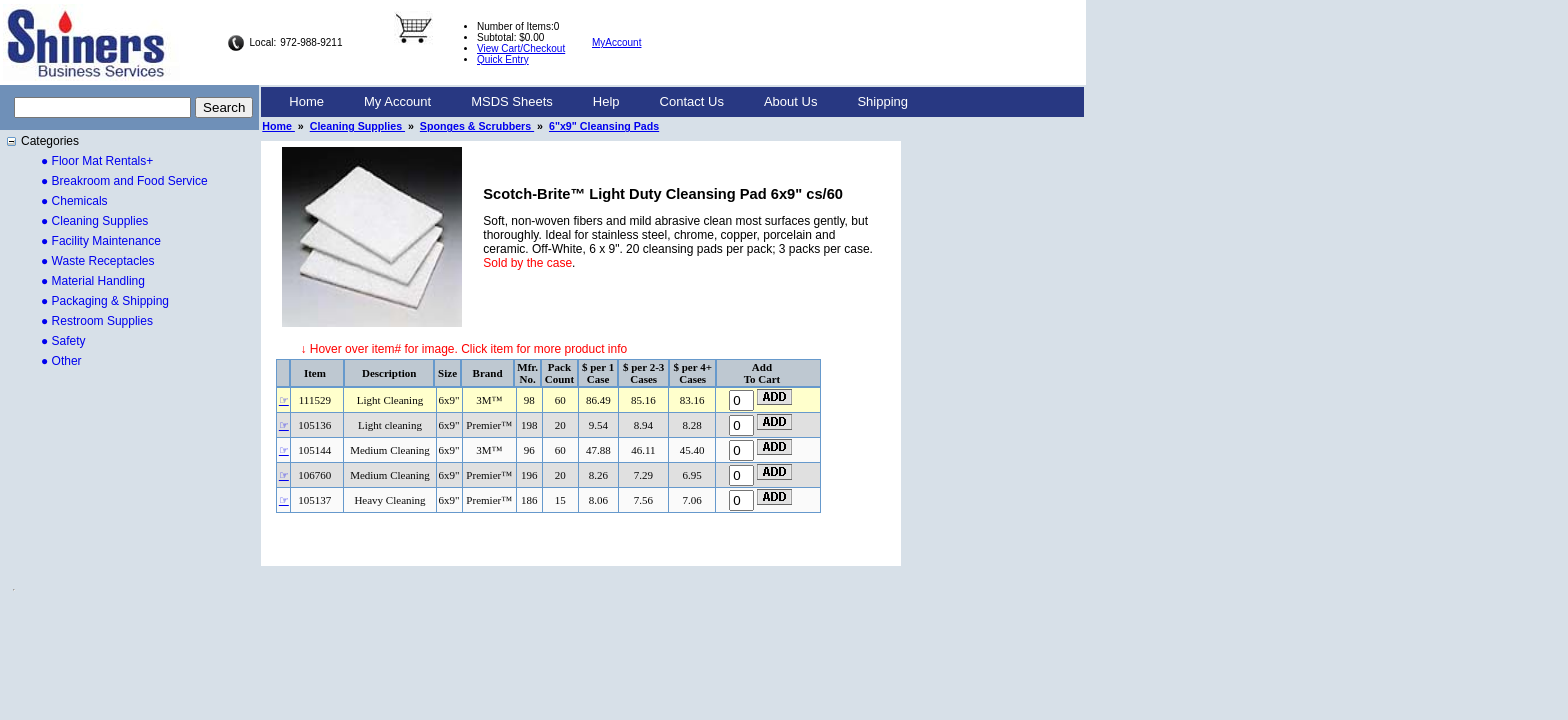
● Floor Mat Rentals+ (97, 161)
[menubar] (598, 102)
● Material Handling (93, 281)
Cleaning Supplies (357, 126)
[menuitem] (306, 102)
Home (306, 101)
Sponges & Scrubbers (477, 126)
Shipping (882, 101)
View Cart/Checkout (521, 48)
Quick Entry (503, 59)
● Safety (63, 341)
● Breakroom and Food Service (124, 181)
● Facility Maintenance (101, 241)
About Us (790, 101)
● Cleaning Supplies (94, 221)
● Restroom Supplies (97, 321)
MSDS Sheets (512, 101)
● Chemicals (74, 201)
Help (606, 101)
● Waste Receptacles (98, 261)
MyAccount (616, 42)
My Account (397, 101)
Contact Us (692, 101)
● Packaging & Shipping (105, 301)
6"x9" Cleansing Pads (604, 126)
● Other (61, 361)
